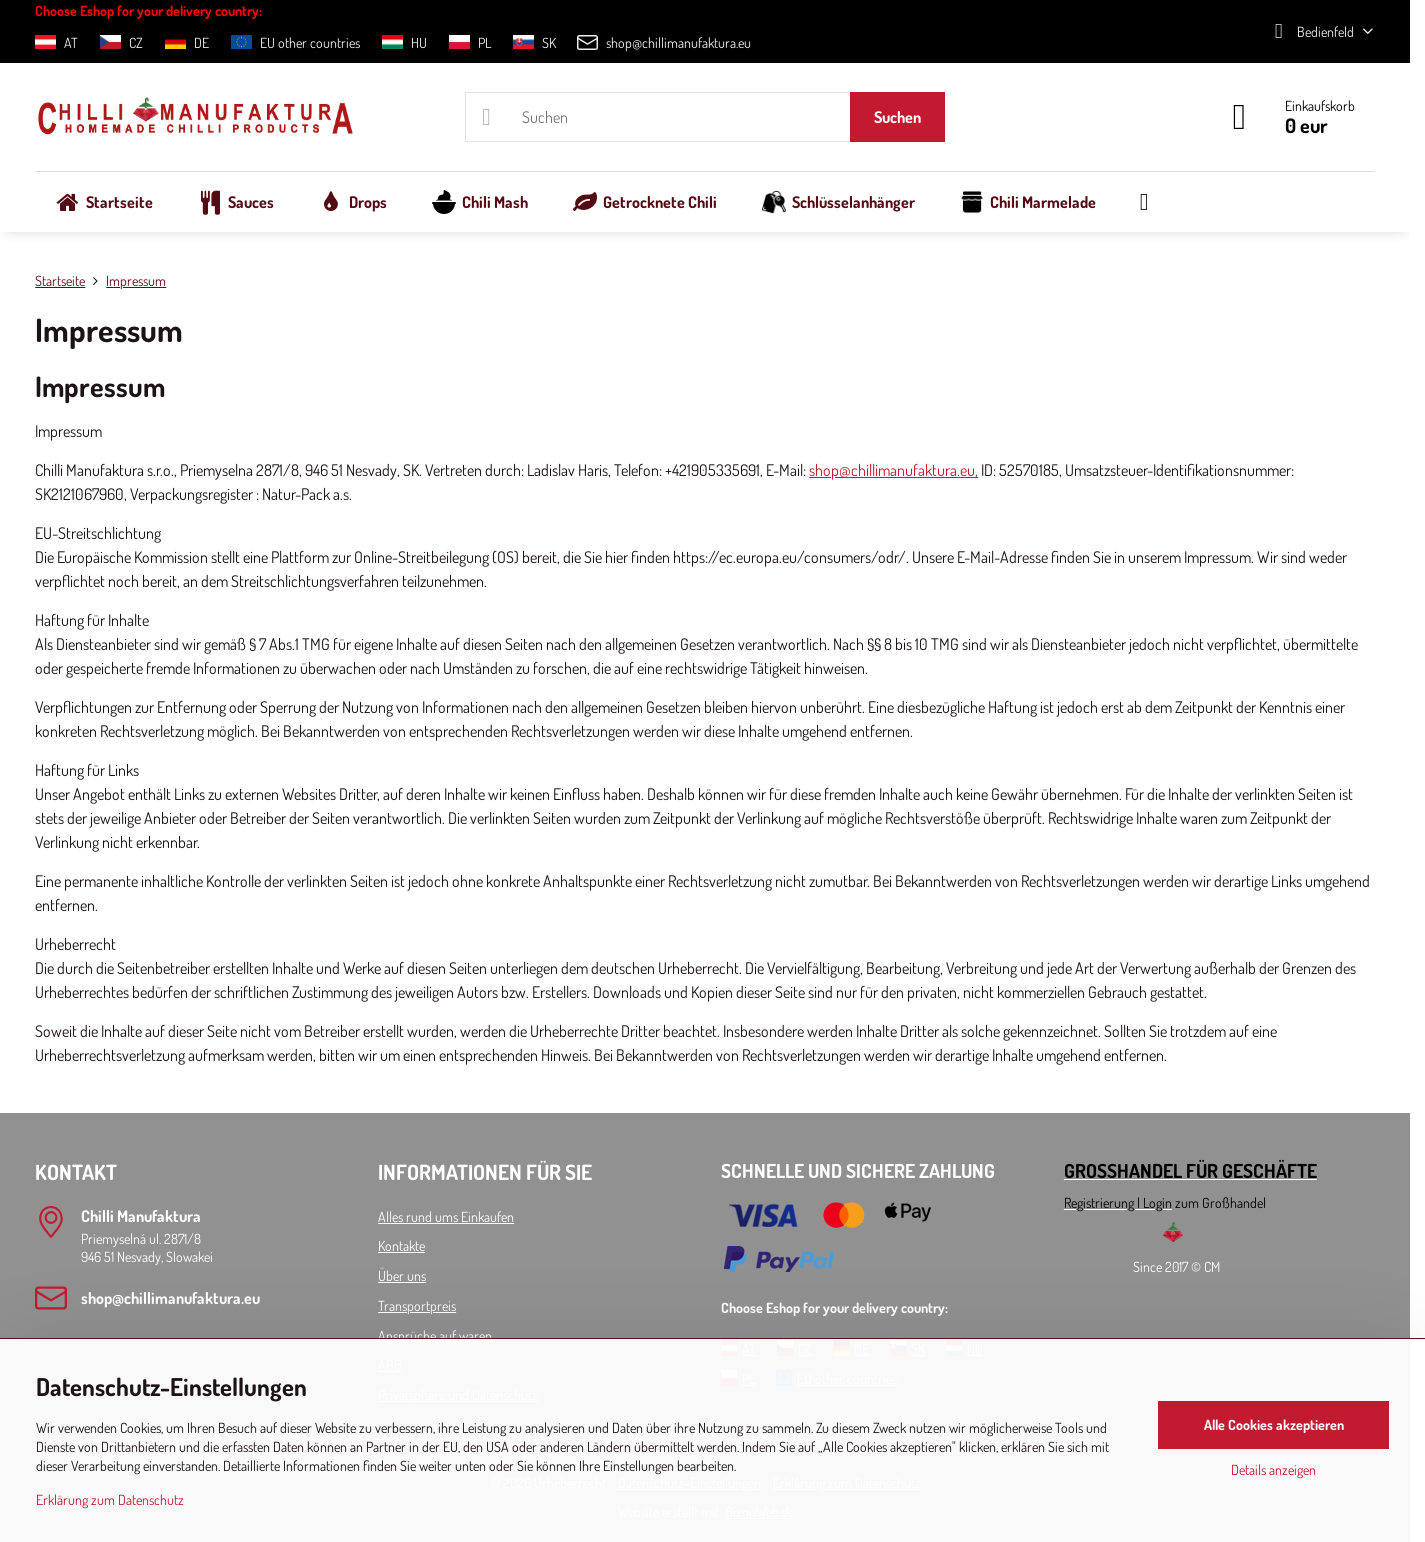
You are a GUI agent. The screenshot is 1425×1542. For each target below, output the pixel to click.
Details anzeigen (1273, 1469)
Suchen (897, 117)
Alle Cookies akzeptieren (1274, 1424)
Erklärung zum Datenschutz (110, 1499)
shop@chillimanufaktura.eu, (893, 470)
